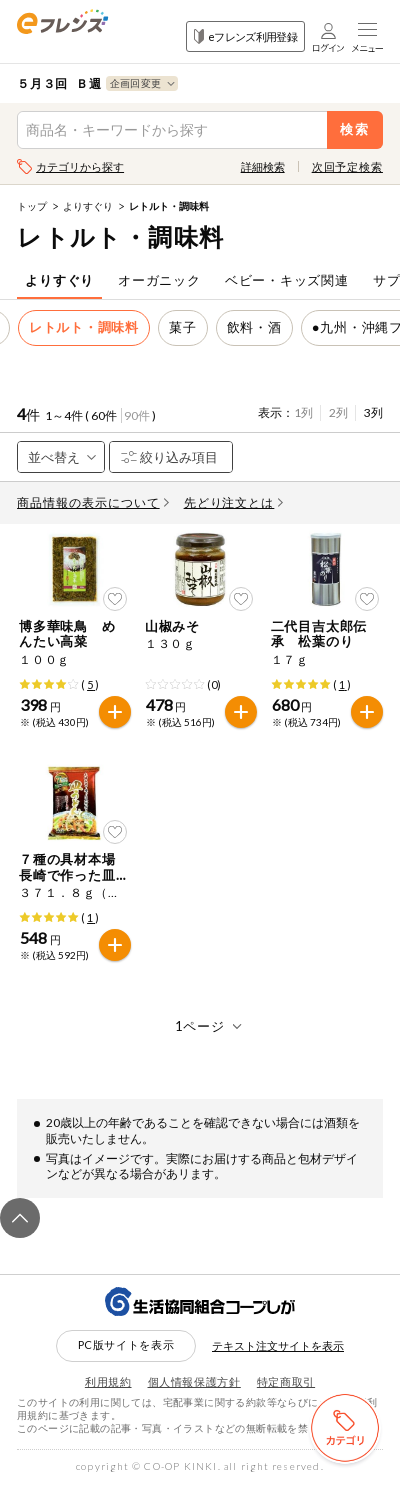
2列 (338, 412)
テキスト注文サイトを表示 (278, 1345)
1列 (303, 412)
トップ (32, 206)
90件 (137, 415)
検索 (355, 129)
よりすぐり (88, 206)
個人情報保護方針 (194, 1381)
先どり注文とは (234, 502)
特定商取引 (286, 1381)
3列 (373, 412)
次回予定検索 (347, 166)
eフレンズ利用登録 (245, 36)
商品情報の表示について (93, 502)
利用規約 (108, 1381)
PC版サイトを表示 (126, 1344)
